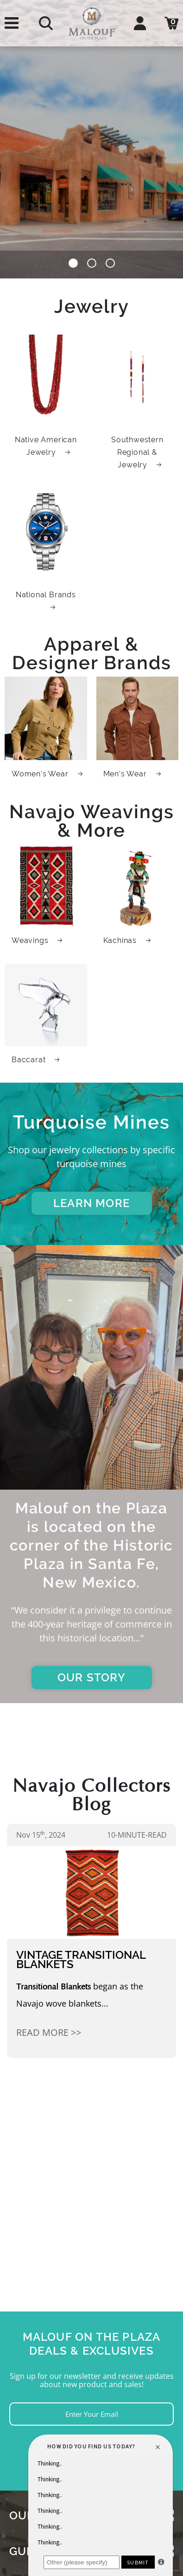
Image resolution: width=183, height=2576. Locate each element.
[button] (73, 264)
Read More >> (48, 2032)
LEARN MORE (91, 1203)
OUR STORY (91, 1677)
